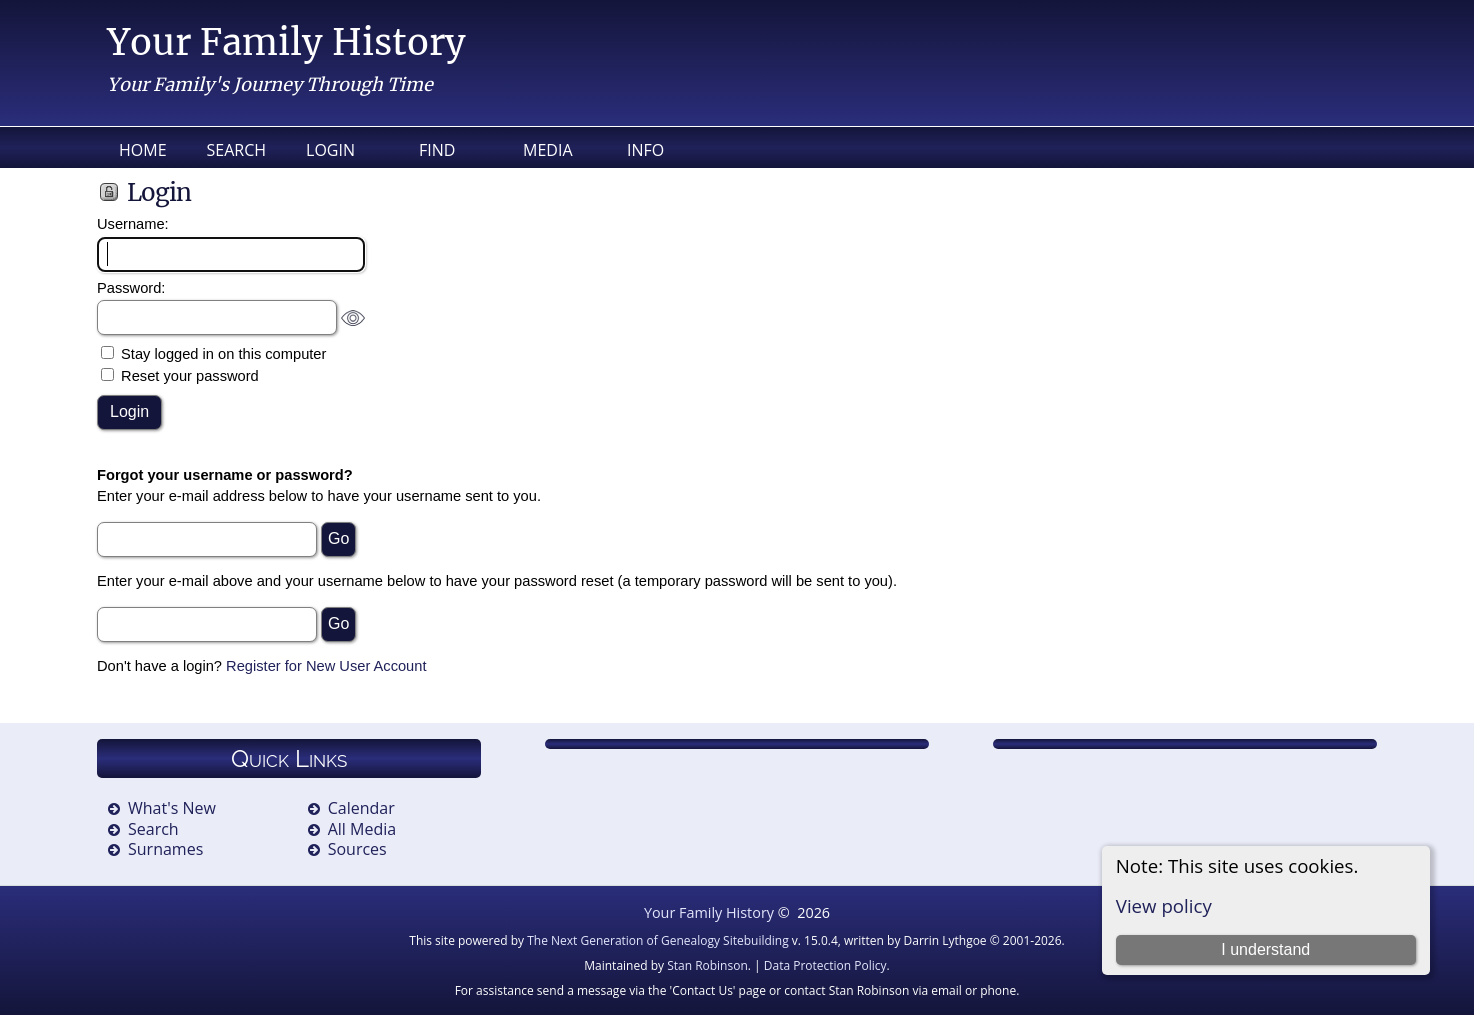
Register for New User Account (326, 666)
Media (547, 150)
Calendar (361, 808)
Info (645, 150)
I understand (1265, 949)
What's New (172, 808)
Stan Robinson (707, 965)
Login (330, 150)
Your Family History (286, 42)
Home (143, 150)
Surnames (165, 849)
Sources (357, 849)
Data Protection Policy (825, 965)
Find (437, 150)
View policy (1164, 905)
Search (237, 150)
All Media (362, 829)
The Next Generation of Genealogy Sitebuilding (658, 940)
